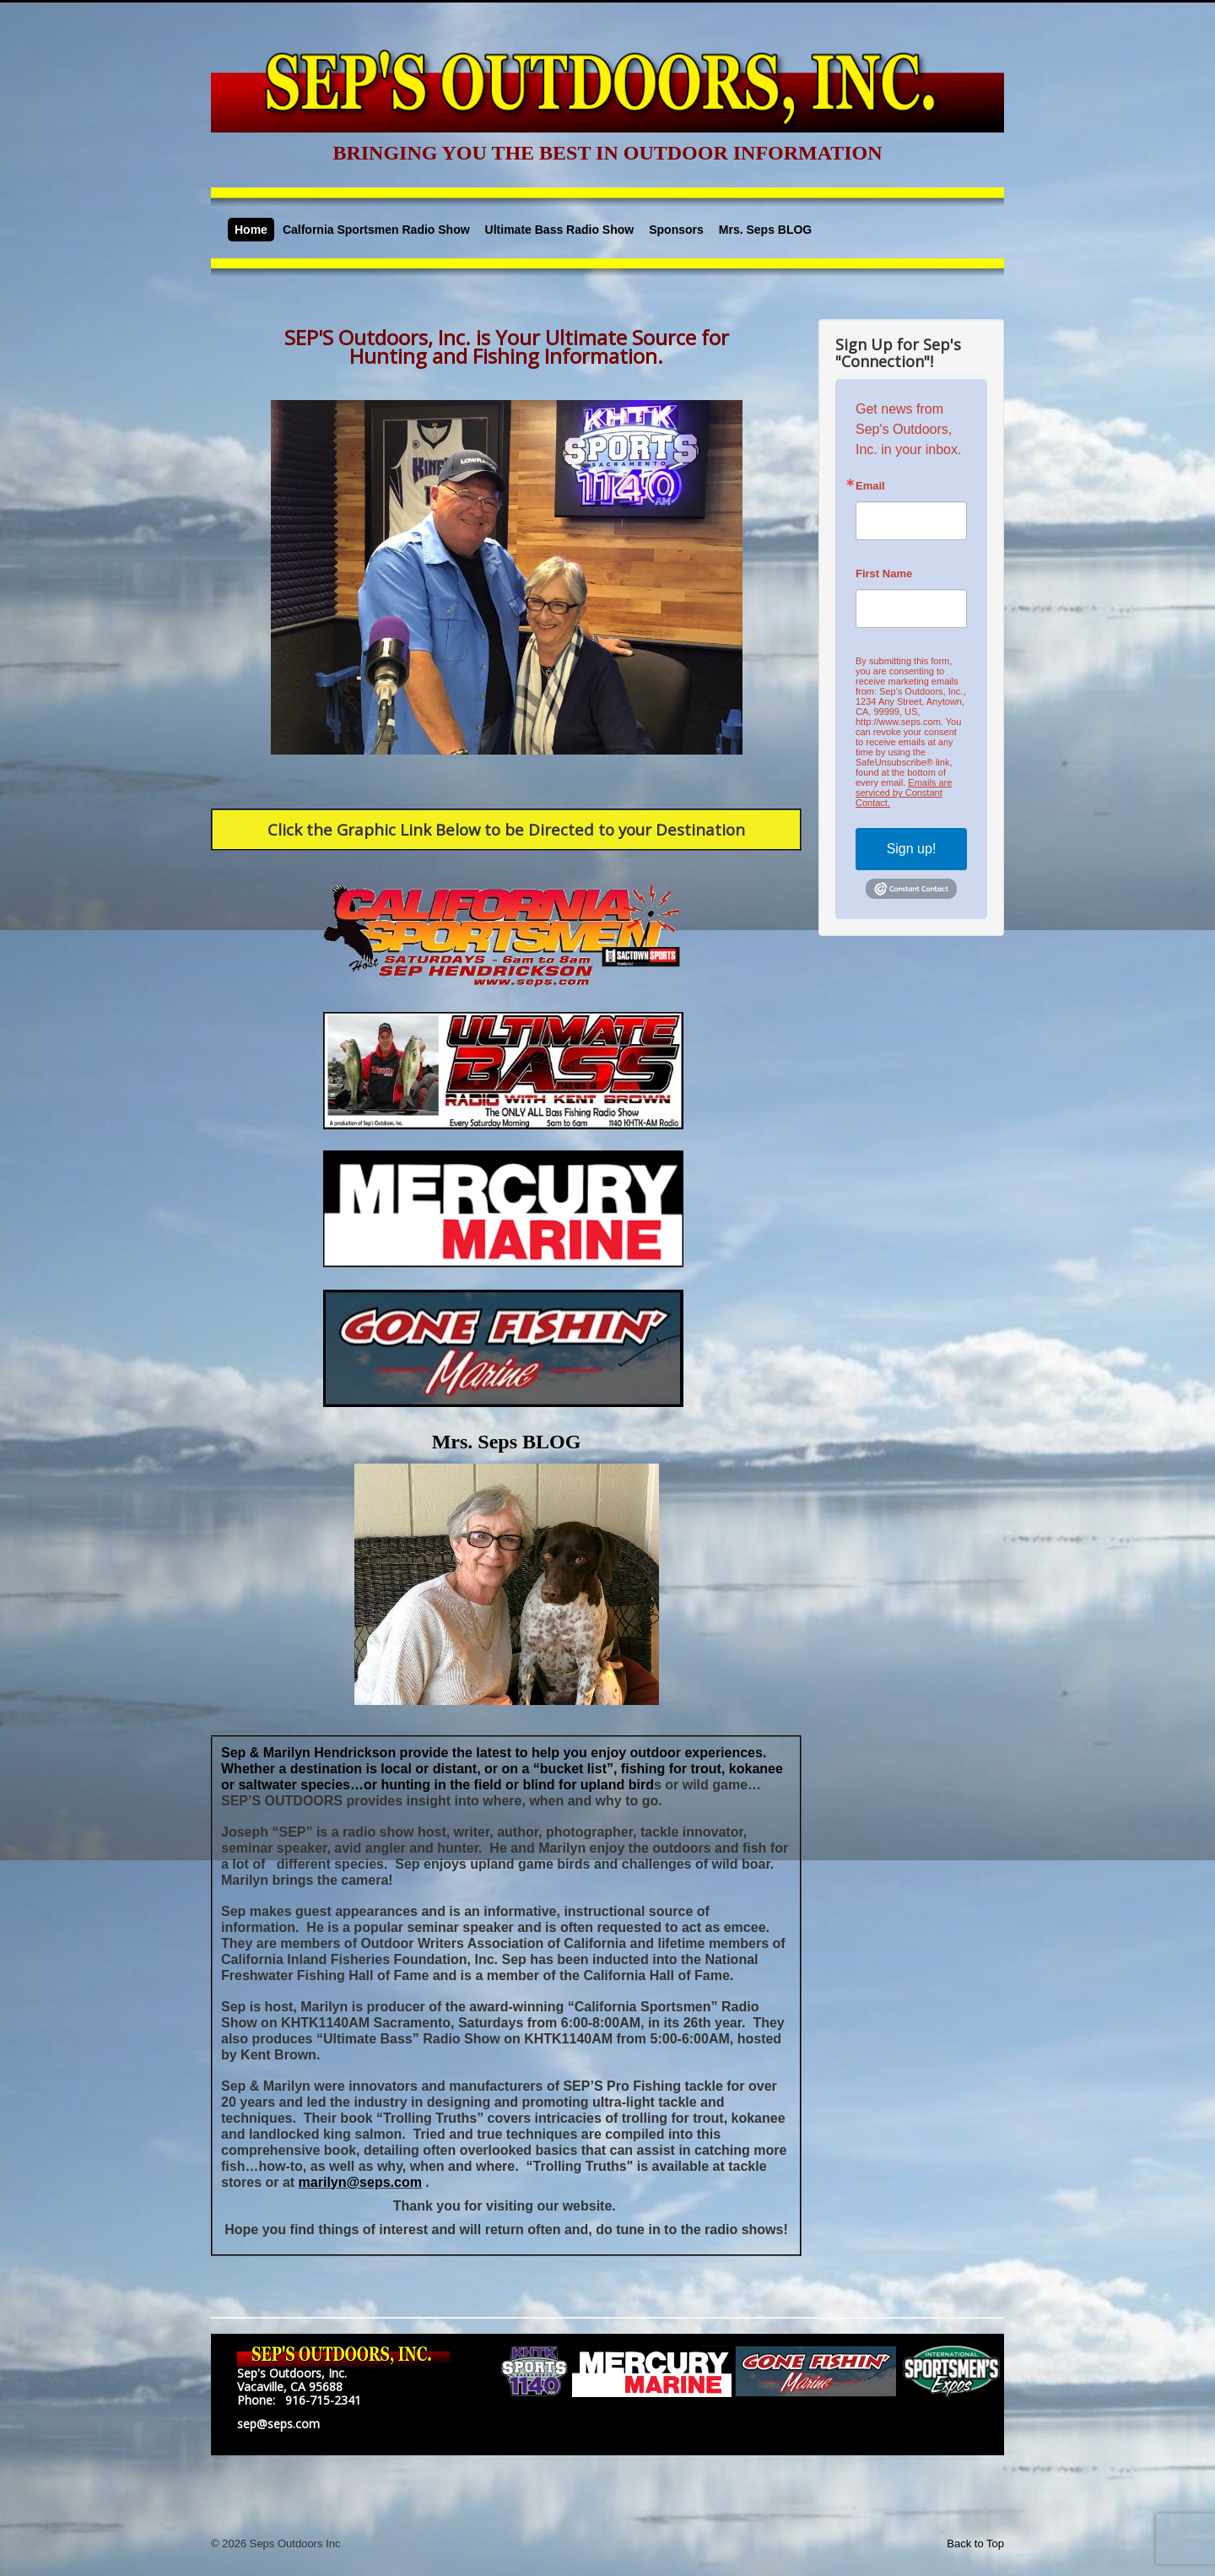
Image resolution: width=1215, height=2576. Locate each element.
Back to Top (975, 2543)
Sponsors (676, 229)
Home (251, 229)
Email (870, 485)
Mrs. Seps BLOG (765, 229)
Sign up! (912, 849)
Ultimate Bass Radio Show (559, 229)
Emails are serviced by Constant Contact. (904, 792)
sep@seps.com (278, 2424)
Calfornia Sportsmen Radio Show (376, 229)
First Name (884, 573)
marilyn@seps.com (360, 2182)
